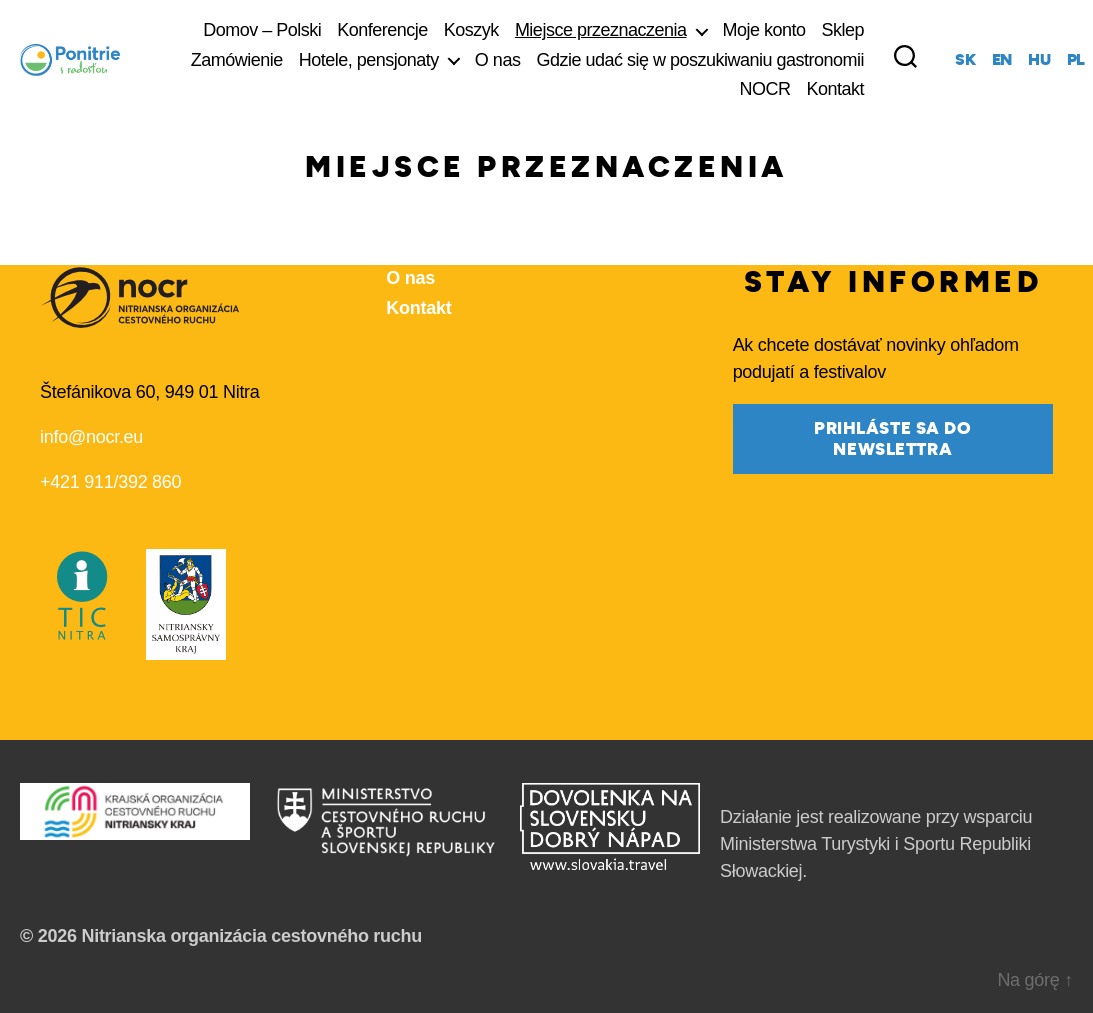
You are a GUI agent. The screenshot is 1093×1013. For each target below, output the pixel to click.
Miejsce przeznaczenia (601, 30)
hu (1039, 60)
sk (965, 60)
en (1002, 60)
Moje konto (764, 30)
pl (1076, 60)
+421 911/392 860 (110, 482)
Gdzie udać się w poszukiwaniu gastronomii (700, 60)
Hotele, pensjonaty (369, 60)
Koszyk (471, 30)
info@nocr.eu (91, 437)
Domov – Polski (262, 30)
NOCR (765, 89)
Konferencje (382, 30)
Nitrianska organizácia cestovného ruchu (251, 936)
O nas (498, 60)
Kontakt (836, 89)
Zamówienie (237, 60)
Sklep (843, 30)
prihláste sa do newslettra (893, 439)
